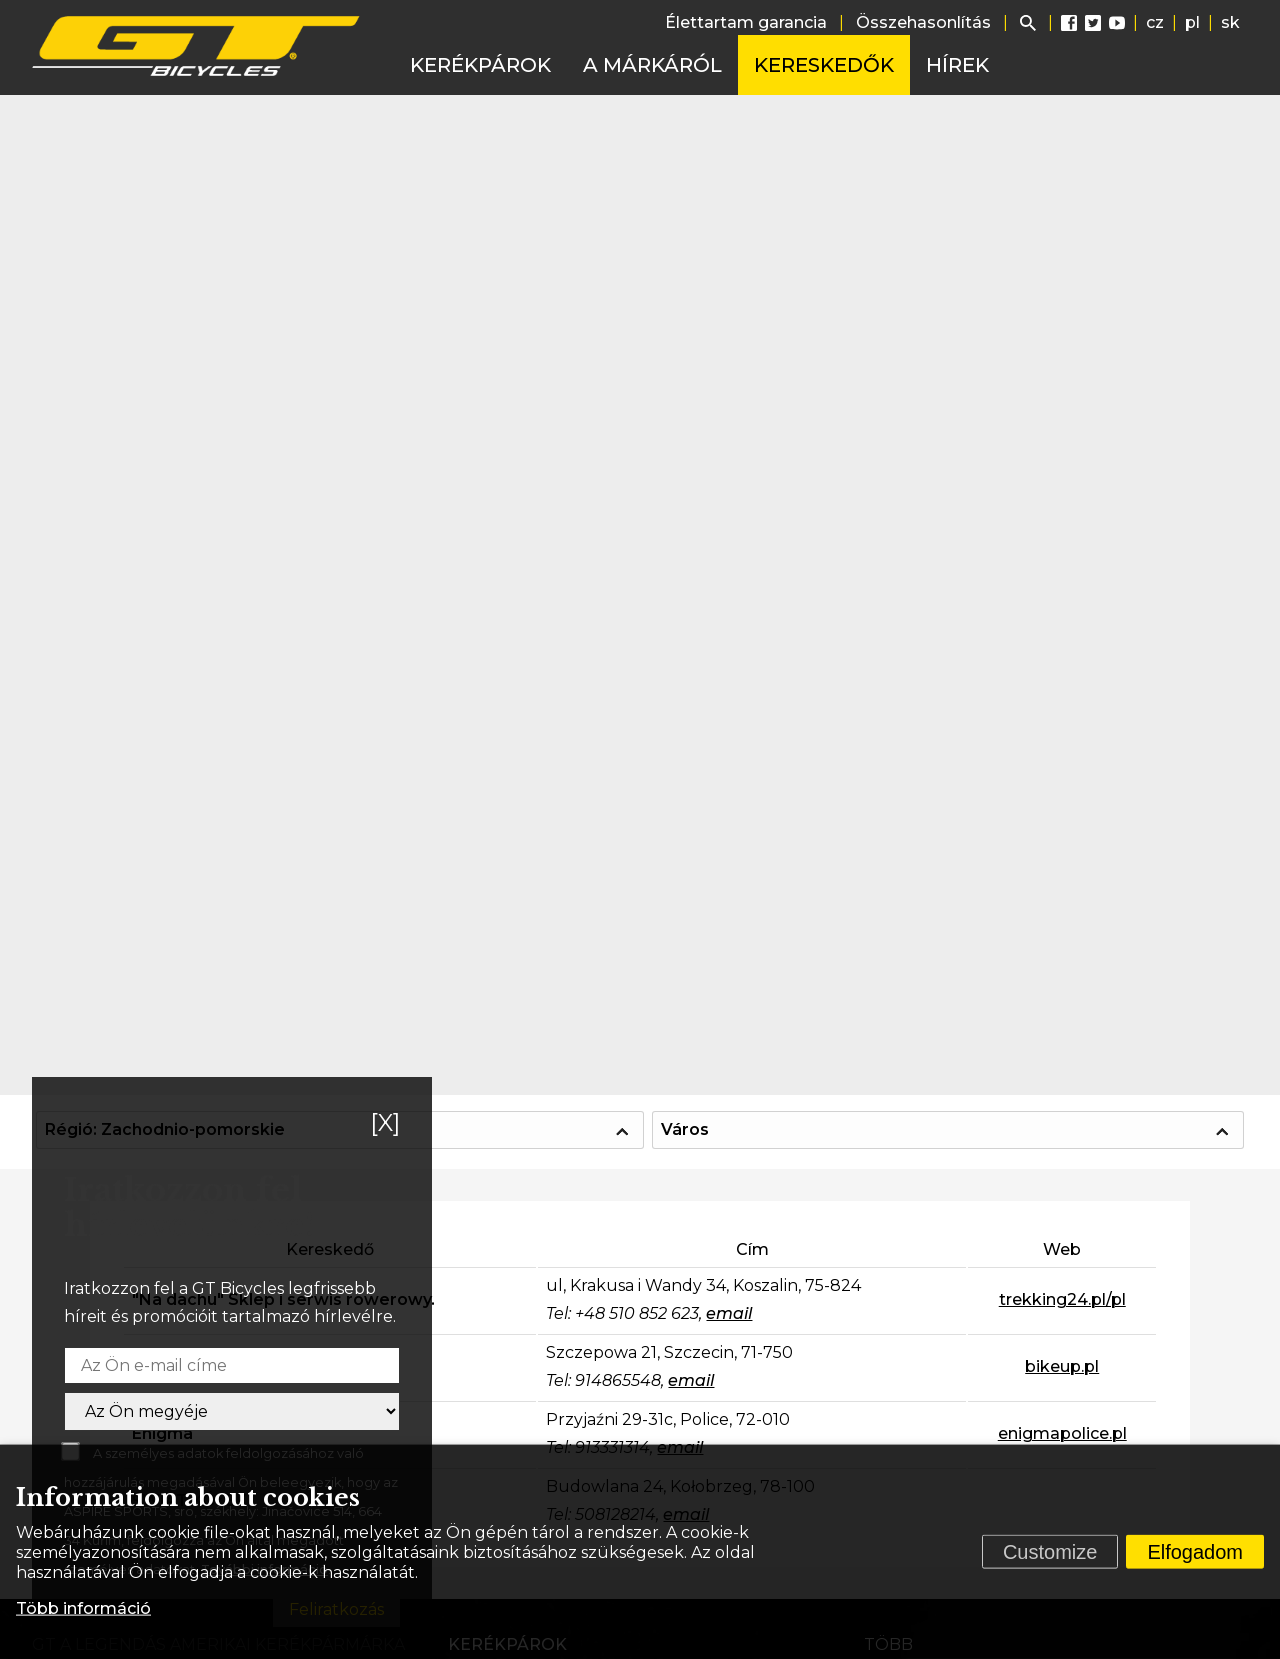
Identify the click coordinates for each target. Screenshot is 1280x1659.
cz (1155, 22)
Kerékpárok (480, 65)
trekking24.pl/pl (1062, 1299)
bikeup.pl (1062, 1366)
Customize (1050, 1552)
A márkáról (652, 65)
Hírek (957, 65)
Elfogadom (1195, 1552)
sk (1230, 22)
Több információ (83, 1608)
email (729, 1313)
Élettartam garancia (746, 22)
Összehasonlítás (923, 22)
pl (1192, 22)
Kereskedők (824, 65)
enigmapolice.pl (1062, 1433)
